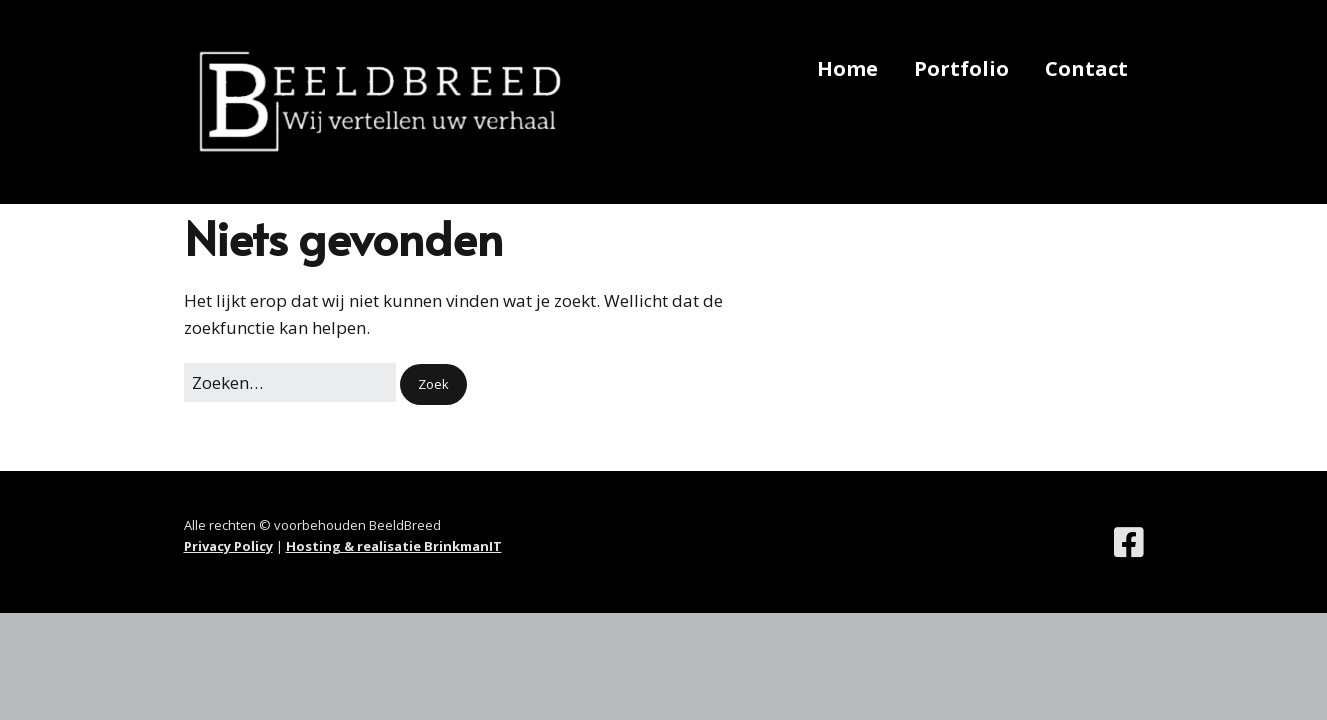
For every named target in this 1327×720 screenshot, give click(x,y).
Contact (1086, 68)
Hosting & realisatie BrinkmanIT (394, 546)
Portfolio (961, 68)
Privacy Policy (228, 546)
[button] (433, 384)
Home (847, 68)
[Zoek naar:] (290, 382)
